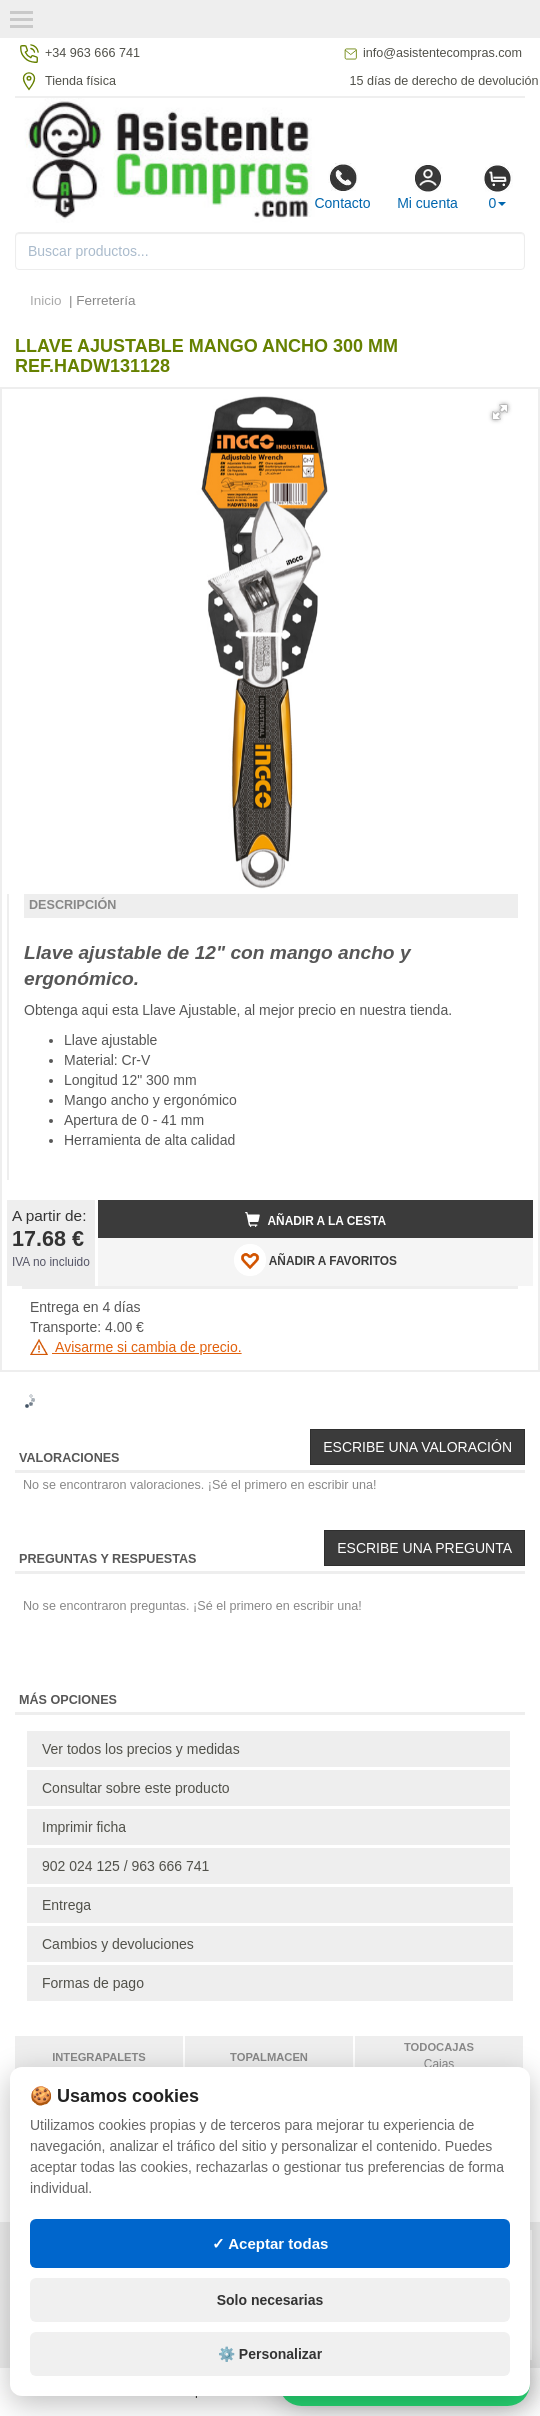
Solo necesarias (270, 2300)
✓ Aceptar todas (270, 2243)
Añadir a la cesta (316, 1220)
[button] (500, 412)
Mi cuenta (427, 187)
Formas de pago (93, 1983)
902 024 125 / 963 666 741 (125, 1866)
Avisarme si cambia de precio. (136, 1347)
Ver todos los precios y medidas (141, 1749)
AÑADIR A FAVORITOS (315, 1260)
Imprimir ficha (84, 1827)
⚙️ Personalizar (270, 2354)
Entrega (66, 1905)
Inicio (46, 300)
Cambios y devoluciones (118, 1944)
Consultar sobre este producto (136, 1788)
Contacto (342, 187)
